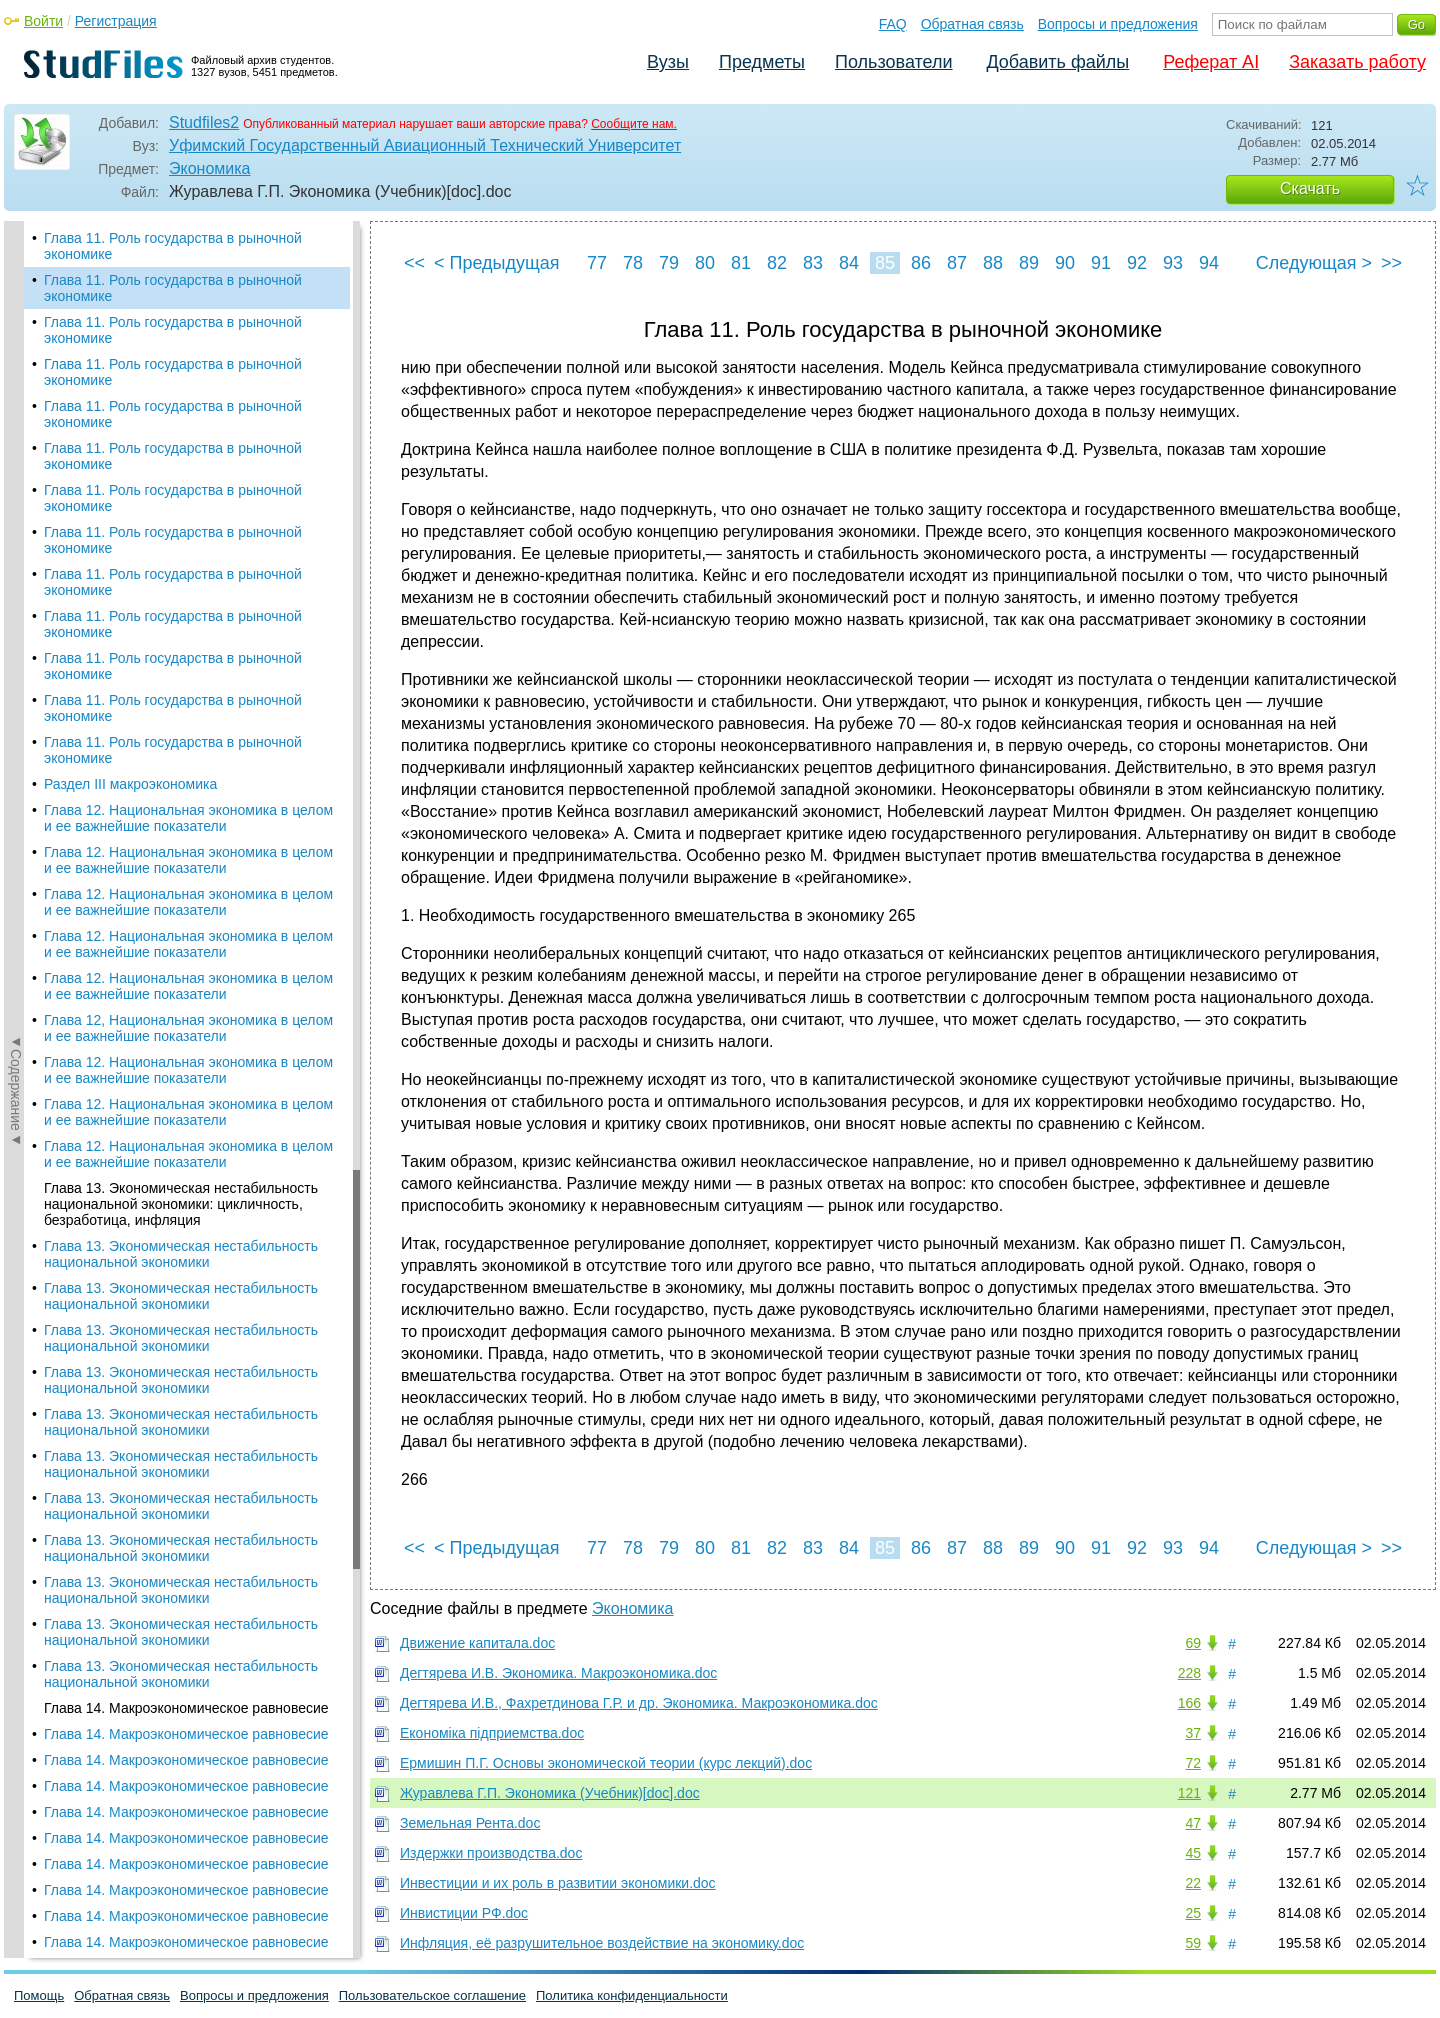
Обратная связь (972, 24)
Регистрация (116, 21)
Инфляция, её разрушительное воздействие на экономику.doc (602, 1943)
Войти (43, 21)
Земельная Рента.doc (470, 1823)
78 (633, 263)
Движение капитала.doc (477, 1643)
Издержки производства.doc (491, 1853)
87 (957, 263)
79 (669, 263)
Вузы (668, 62)
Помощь (39, 1995)
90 (1065, 263)
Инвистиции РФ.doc (464, 1913)
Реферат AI (1211, 62)
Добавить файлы (1057, 62)
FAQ (893, 24)
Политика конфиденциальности (632, 1995)
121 (1189, 1793)
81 (741, 263)
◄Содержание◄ (16, 571)
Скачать (1310, 188)
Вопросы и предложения (1118, 24)
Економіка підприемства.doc (492, 1733)
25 (1193, 1913)
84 (849, 263)
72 (1193, 1763)
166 (1189, 1703)
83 (813, 263)
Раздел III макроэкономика (130, 784)
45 (1193, 1853)
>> (1391, 263)
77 (597, 263)
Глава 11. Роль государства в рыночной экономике (173, 246)
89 (1029, 263)
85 (885, 263)
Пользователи (893, 62)
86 (921, 263)
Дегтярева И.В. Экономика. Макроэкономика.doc (558, 1673)
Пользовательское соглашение (432, 1995)
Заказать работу (1357, 62)
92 (1137, 263)
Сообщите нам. (634, 124)
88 (993, 263)
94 (1209, 263)
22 (1193, 1883)
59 (1193, 1943)
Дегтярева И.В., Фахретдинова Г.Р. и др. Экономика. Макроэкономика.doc (639, 1703)
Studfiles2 (204, 122)
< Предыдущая (497, 263)
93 (1173, 263)
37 (1193, 1733)
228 (1189, 1673)
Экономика (210, 168)
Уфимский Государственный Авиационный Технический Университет (425, 145)
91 (1101, 263)
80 (705, 263)
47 (1193, 1823)
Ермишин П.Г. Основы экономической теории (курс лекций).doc (606, 1763)
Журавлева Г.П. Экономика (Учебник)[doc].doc (550, 1793)
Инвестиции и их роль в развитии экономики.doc (558, 1883)
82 (777, 263)
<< (414, 263)
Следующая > (1314, 263)
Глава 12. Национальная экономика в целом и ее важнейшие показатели (188, 818)
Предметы (762, 62)
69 (1193, 1643)
